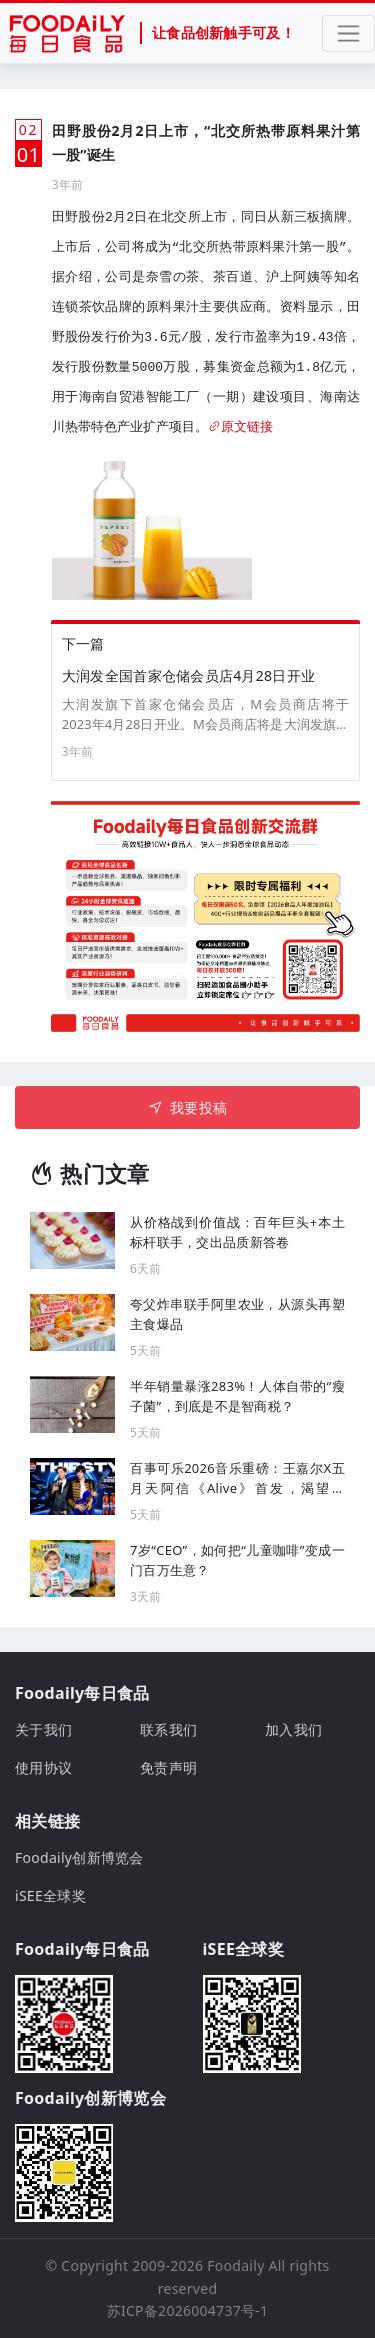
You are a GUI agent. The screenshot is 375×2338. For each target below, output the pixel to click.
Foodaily (235, 2265)
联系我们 (168, 1729)
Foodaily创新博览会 (79, 1857)
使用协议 (43, 1767)
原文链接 (240, 427)
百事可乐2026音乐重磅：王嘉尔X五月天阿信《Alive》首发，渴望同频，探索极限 (237, 1478)
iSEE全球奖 (50, 1895)
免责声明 (168, 1767)
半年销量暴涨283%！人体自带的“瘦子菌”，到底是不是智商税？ (237, 1396)
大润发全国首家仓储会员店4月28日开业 (188, 675)
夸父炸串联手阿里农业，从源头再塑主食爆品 (237, 1314)
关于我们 (43, 1729)
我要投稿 (187, 1107)
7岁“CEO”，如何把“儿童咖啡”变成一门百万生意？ (237, 1560)
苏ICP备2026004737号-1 (188, 2310)
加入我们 (293, 1729)
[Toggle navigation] (348, 33)
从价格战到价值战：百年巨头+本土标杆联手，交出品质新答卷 (237, 1232)
